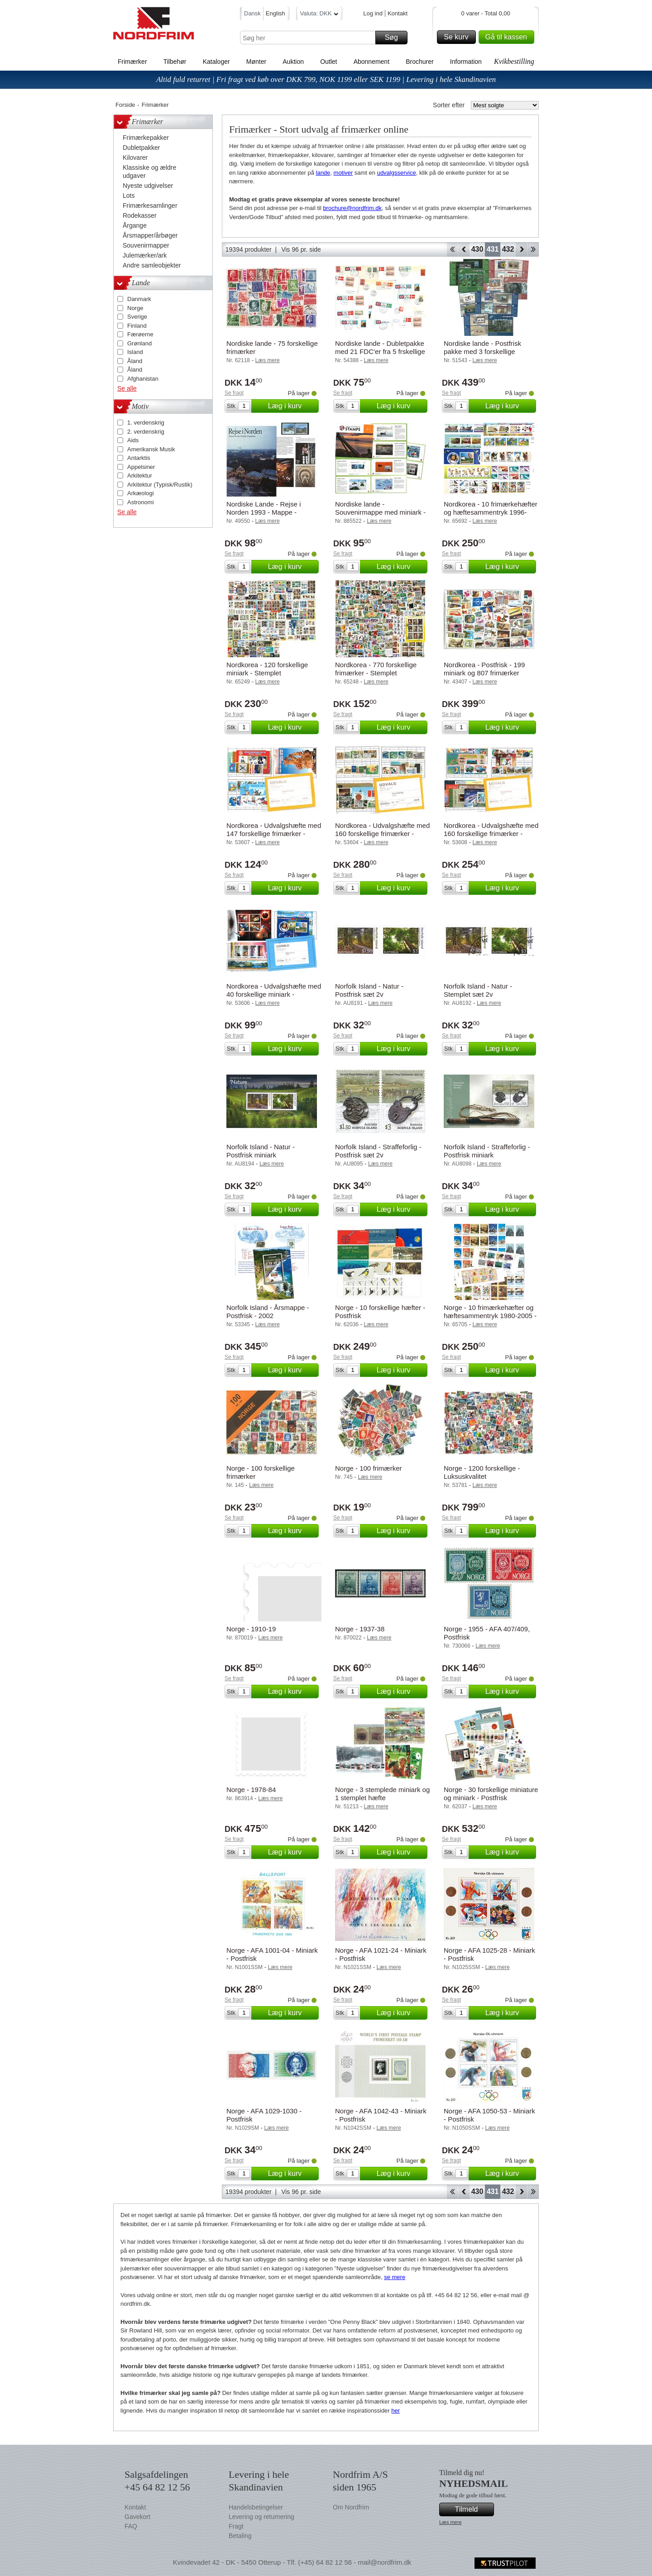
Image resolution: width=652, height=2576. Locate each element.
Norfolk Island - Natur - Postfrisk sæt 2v (369, 990)
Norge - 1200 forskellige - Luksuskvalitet (482, 1472)
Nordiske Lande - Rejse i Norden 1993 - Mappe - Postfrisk (263, 512)
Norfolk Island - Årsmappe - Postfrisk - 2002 (267, 1311)
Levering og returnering (261, 2516)
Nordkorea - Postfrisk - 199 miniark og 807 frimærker (484, 669)
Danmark (139, 299)
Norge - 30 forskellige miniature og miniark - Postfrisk (491, 1794)
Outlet (328, 61)
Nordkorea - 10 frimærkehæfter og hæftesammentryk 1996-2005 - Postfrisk (490, 512)
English (275, 13)
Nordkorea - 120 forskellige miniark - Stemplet (267, 669)
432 (508, 249)
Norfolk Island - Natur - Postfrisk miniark (260, 1151)
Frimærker (132, 61)
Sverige (137, 316)
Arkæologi (140, 493)
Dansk (252, 13)
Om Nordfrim (351, 2507)
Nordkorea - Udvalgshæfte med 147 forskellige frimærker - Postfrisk (273, 834)
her (395, 2410)
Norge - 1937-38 (359, 1629)
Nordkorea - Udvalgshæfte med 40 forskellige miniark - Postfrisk (273, 994)
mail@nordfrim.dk (384, 2562)
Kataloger (216, 61)
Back (464, 249)
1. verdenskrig (145, 422)
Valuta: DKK (319, 14)
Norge (135, 308)
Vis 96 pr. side (301, 249)
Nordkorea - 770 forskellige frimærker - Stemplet (376, 669)
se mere (394, 2277)
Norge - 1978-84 (251, 1789)
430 (477, 249)
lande (323, 172)
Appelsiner (141, 467)
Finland (137, 325)
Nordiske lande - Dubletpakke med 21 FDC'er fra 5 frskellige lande (380, 351)
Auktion (293, 61)
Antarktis (138, 457)
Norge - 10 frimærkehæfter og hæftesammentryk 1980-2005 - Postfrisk (490, 1316)
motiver (343, 172)
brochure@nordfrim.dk (352, 208)
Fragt (236, 2526)
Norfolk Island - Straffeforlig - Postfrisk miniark (487, 1151)
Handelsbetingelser (256, 2507)
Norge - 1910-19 (251, 1629)
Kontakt (398, 13)
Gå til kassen (508, 37)
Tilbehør (175, 61)
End (533, 249)
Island (135, 352)
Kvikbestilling (514, 61)
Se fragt (234, 393)
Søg (395, 37)
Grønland (139, 343)
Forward (521, 249)
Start (452, 249)
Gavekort (137, 2516)
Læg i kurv (292, 406)
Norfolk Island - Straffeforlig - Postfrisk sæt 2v (378, 1151)
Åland (134, 361)
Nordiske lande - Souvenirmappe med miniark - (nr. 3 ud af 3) (380, 512)
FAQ (131, 2526)
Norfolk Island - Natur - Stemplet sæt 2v (478, 990)
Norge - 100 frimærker (368, 1468)
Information (466, 61)
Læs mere (450, 2522)
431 (493, 249)
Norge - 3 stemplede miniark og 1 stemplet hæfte (382, 1794)
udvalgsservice (396, 172)
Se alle (127, 388)
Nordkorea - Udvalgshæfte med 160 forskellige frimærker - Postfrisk (382, 834)
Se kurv (458, 37)
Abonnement (371, 61)
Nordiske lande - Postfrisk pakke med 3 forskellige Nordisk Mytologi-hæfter (482, 351)
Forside (125, 104)
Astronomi (140, 502)
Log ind (373, 13)
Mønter (256, 61)
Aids (133, 440)
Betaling (240, 2535)
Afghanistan (142, 378)
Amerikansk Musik (151, 449)
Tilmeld (473, 2509)
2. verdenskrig (145, 431)
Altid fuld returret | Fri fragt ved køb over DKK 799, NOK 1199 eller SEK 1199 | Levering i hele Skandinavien (326, 79)
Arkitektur (139, 475)
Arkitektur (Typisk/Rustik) (159, 484)
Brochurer (419, 61)
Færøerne (140, 334)
